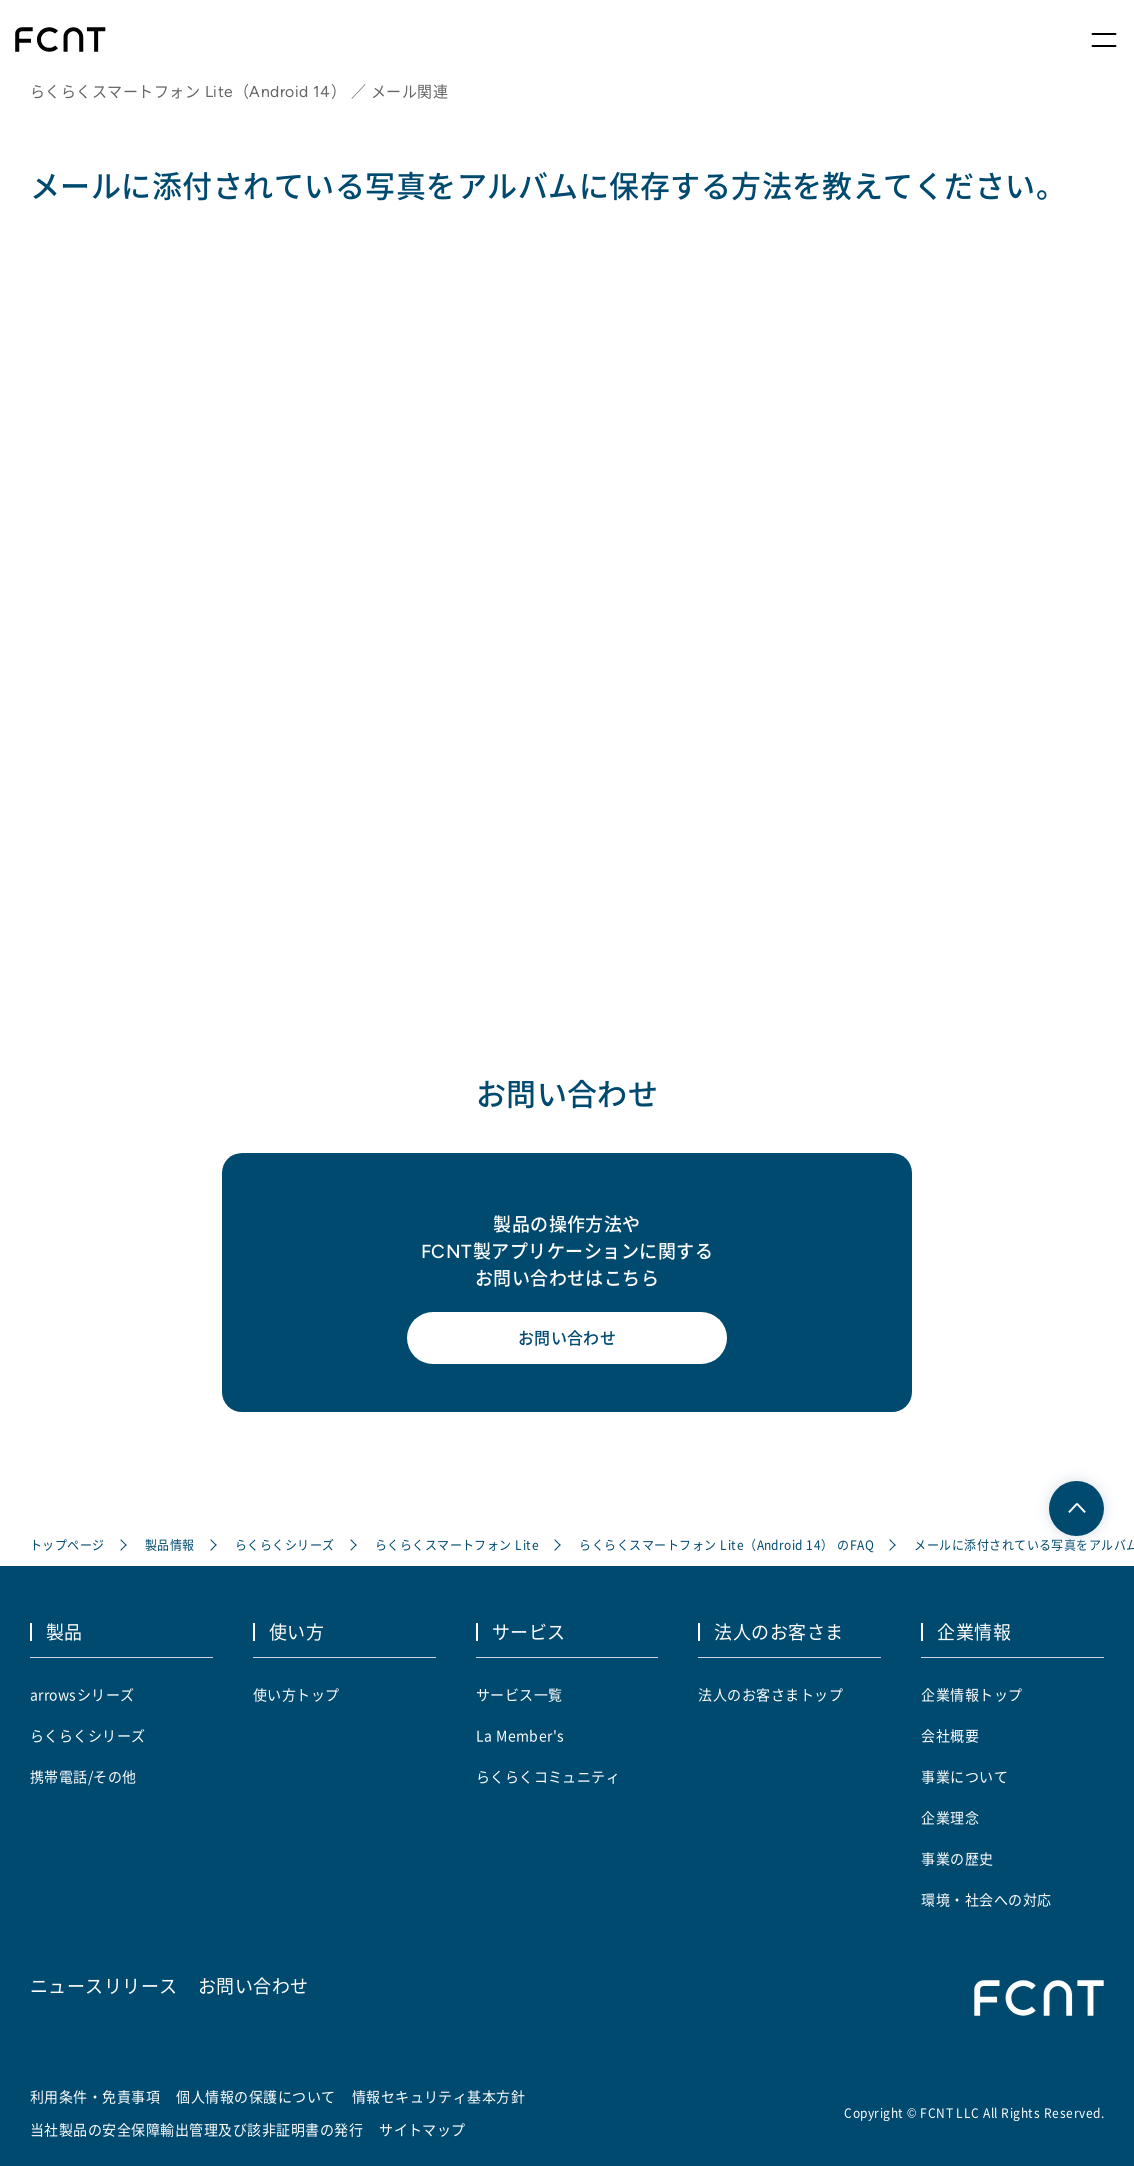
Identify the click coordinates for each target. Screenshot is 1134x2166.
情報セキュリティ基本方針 (439, 2096)
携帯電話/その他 (83, 1776)
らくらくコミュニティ (548, 1776)
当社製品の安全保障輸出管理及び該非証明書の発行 (196, 2129)
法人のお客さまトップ (770, 1694)
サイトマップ (422, 2129)
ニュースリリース (104, 1985)
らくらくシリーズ (285, 1544)
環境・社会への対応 (986, 1899)
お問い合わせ (567, 1338)
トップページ (67, 1544)
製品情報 (170, 1544)
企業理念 (950, 1817)
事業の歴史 (957, 1858)
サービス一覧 (519, 1694)
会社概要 (950, 1735)
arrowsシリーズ (82, 1694)
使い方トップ (296, 1694)
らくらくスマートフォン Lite (457, 1544)
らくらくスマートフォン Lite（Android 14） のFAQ (726, 1544)
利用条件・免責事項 (95, 2096)
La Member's (520, 1735)
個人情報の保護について (255, 2096)
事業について (964, 1776)
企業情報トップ (971, 1694)
